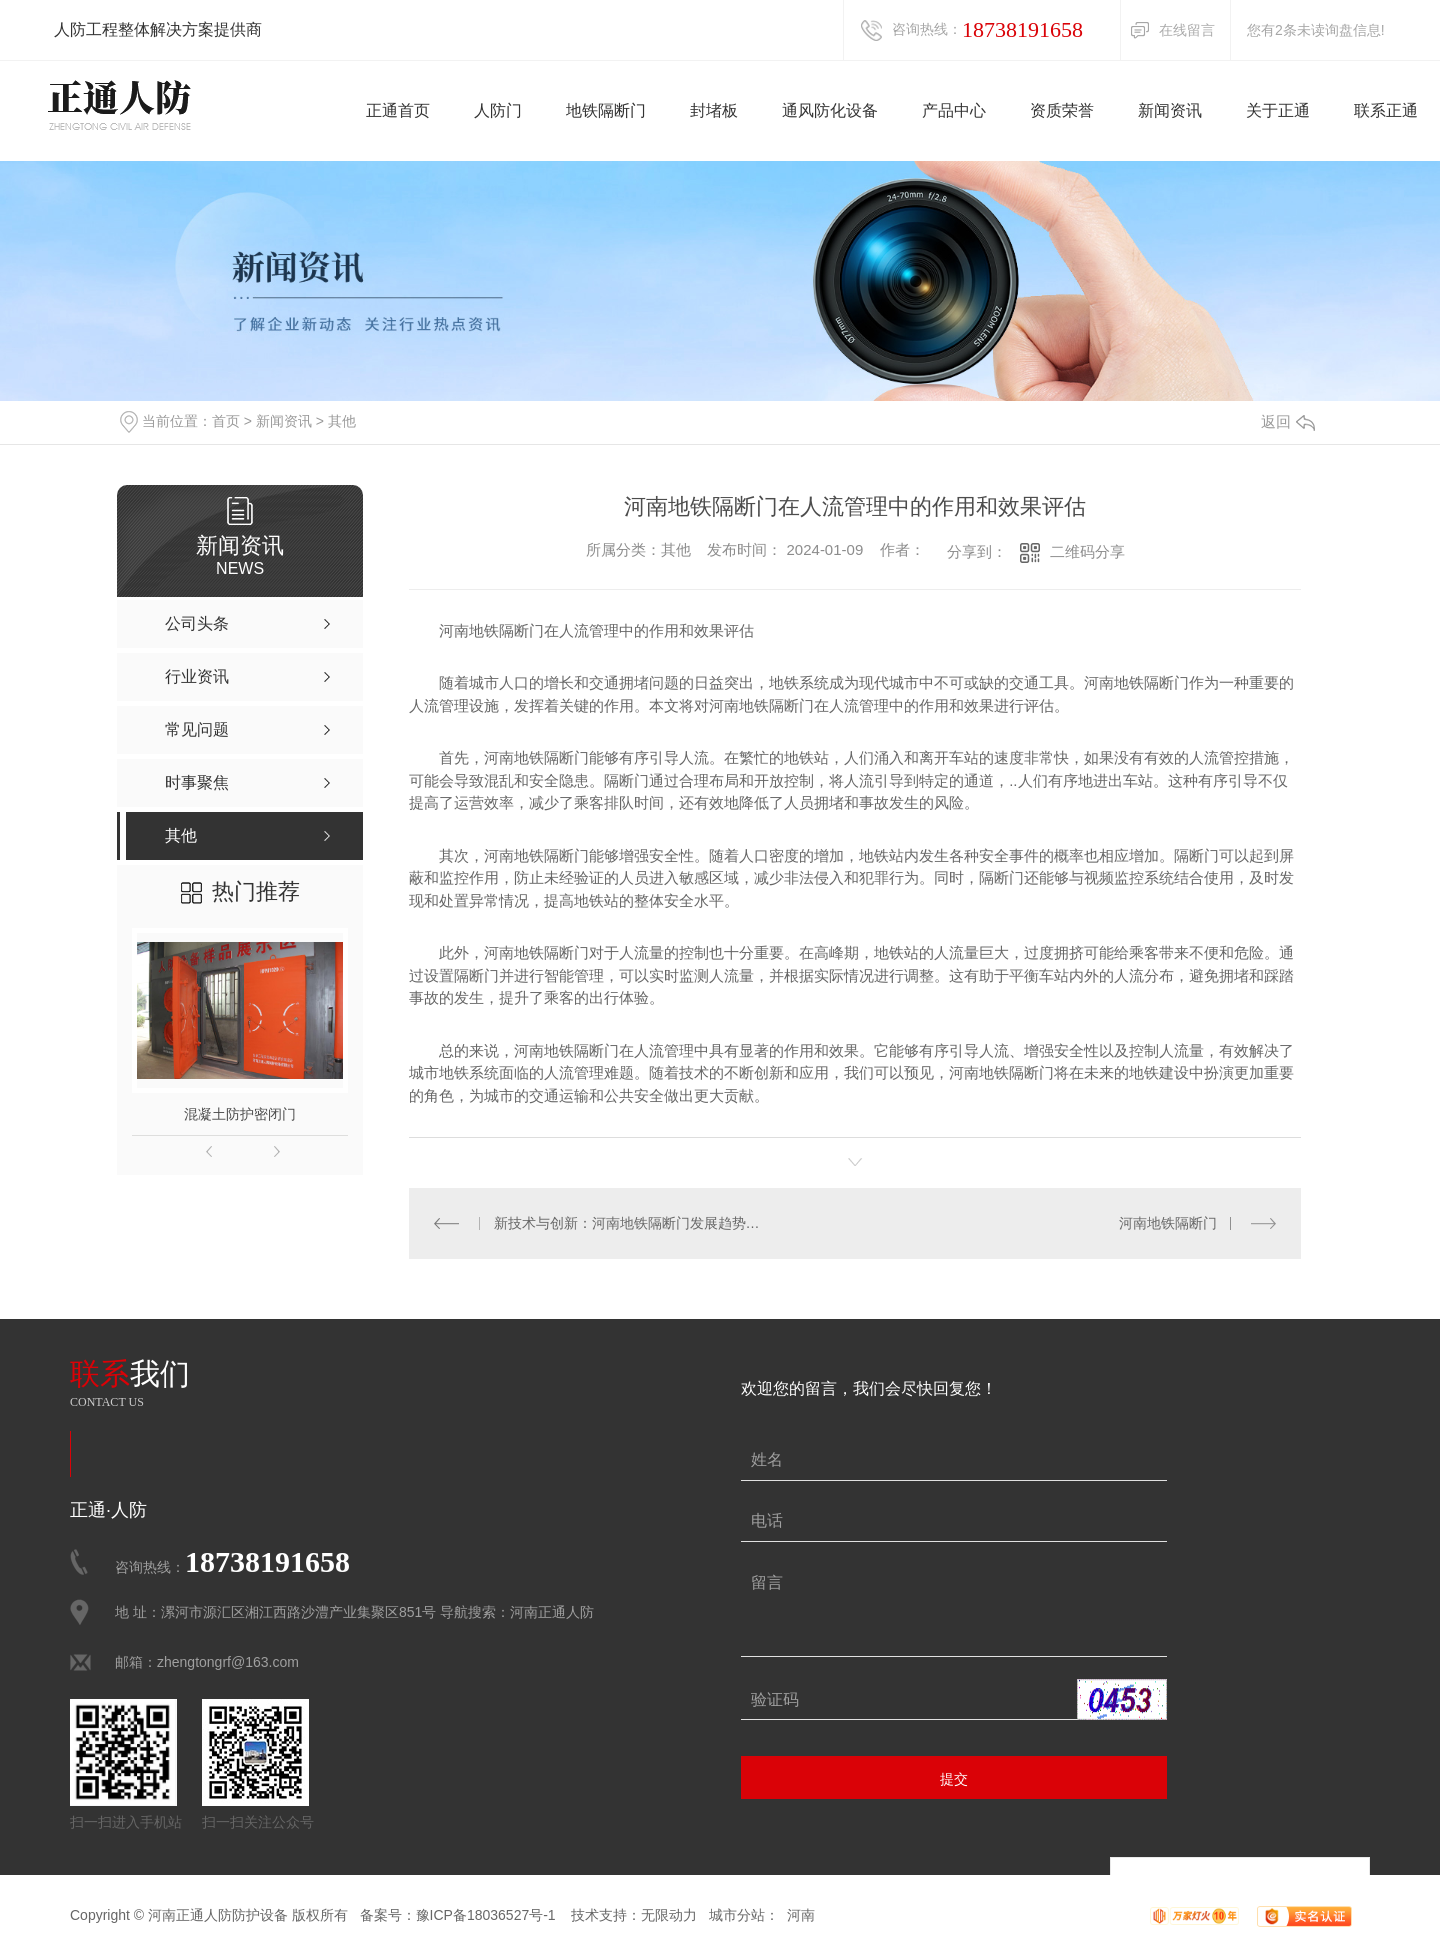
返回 (1288, 421)
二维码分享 (1087, 551)
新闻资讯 (284, 421)
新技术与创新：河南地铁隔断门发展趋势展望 (632, 1223)
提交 (954, 1779)
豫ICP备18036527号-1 (486, 1915)
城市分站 (737, 1915)
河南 (801, 1915)
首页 (226, 421)
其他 (342, 421)
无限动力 (669, 1915)
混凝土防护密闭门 (240, 1114)
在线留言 (1187, 30)
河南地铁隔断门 (1168, 1223)
